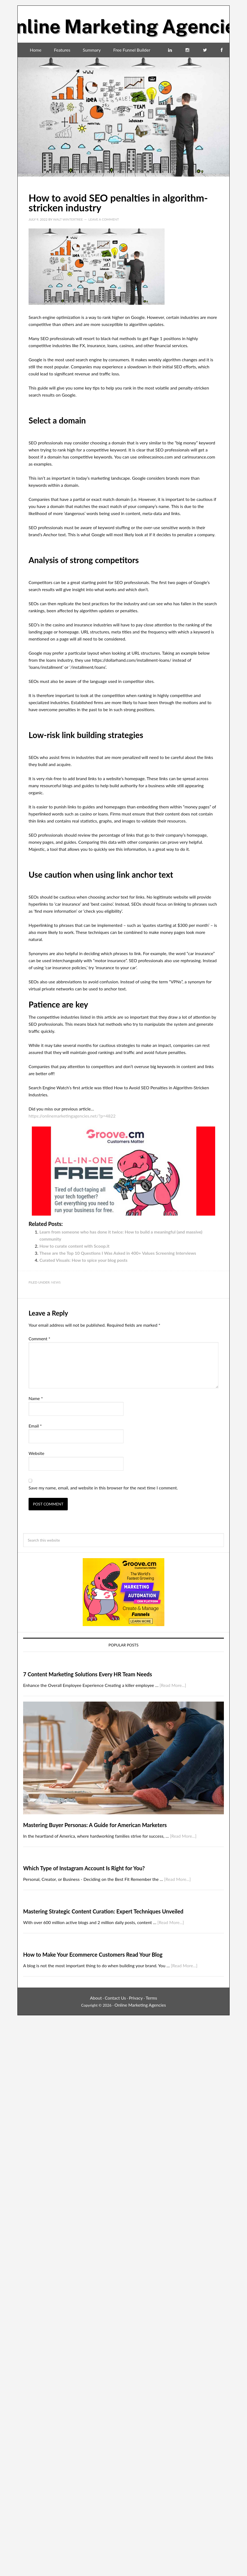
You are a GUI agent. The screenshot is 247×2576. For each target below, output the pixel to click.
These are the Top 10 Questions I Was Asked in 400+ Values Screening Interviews (117, 1253)
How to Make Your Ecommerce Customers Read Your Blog (92, 1954)
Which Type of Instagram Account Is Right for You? (84, 1868)
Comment (39, 1338)
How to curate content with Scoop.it (74, 1245)
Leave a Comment (103, 219)
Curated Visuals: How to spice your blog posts (83, 1260)
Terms (151, 1997)
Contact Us (115, 1997)
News (56, 1282)
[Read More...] (173, 1685)
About (96, 1997)
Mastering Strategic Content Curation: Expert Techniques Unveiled (103, 1911)
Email (35, 1425)
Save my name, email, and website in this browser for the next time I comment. (103, 1487)
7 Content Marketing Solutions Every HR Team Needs (87, 1674)
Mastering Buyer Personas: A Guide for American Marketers (95, 1825)
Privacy (136, 1997)
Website (36, 1453)
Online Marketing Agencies (123, 22)
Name (36, 1398)
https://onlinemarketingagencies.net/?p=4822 (72, 1115)
